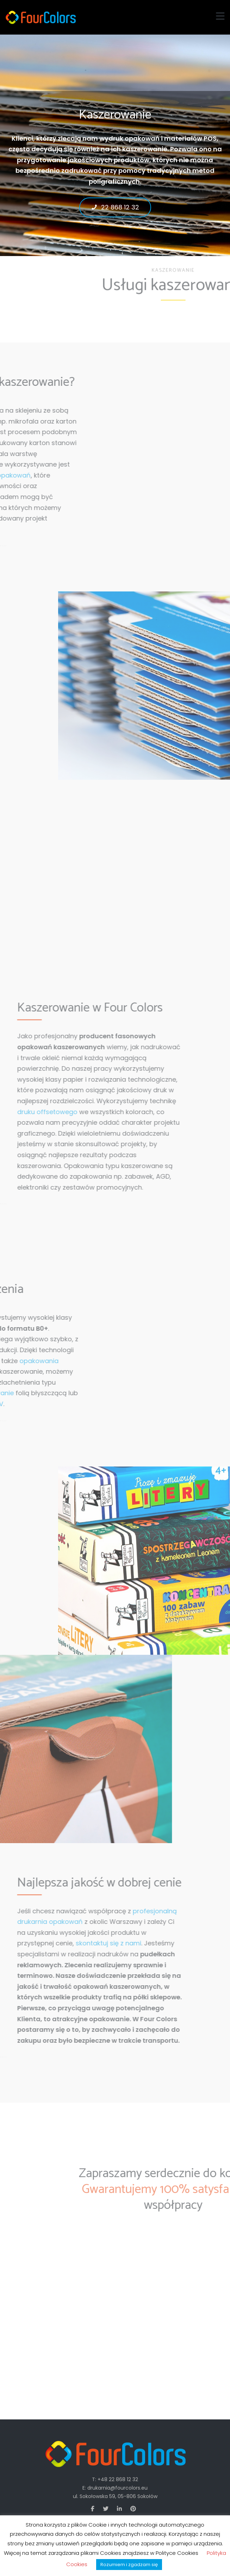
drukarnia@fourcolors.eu (117, 2487)
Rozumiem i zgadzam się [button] (129, 2564)
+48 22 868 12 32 (118, 2479)
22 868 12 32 (115, 206)
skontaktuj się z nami (98, 1943)
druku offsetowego (37, 1111)
